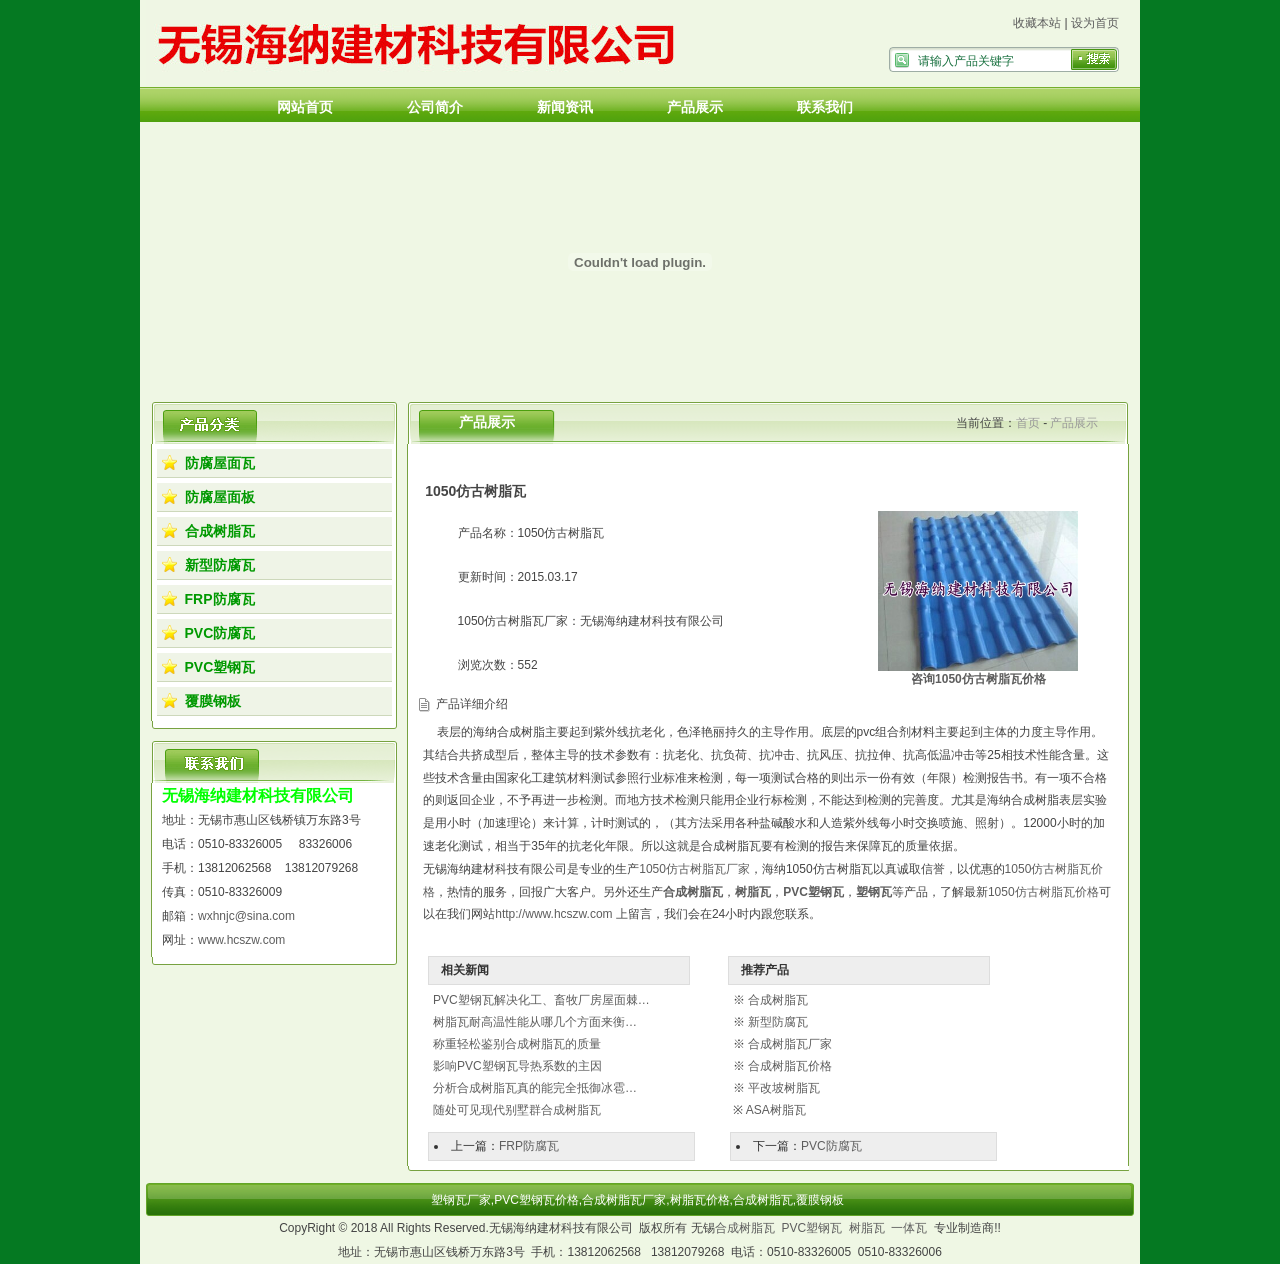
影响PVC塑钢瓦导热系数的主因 (517, 1066)
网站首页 (305, 107)
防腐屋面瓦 (220, 463)
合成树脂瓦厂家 (790, 1044)
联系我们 (825, 107)
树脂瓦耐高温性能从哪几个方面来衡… (535, 1022)
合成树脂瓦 (220, 531)
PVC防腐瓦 (220, 633)
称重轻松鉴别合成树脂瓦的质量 (517, 1044)
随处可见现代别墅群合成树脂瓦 (517, 1110)
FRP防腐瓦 (220, 599)
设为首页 (1095, 23)
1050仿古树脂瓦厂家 (694, 869)
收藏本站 (1037, 23)
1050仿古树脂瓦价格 (1043, 892)
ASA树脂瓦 (776, 1110)
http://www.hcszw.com (553, 914)
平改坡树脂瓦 (784, 1088)
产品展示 (695, 107)
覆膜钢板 (213, 701)
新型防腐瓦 (220, 565)
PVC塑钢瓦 (220, 667)
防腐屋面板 (220, 497)
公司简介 (435, 107)
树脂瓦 (867, 1228)
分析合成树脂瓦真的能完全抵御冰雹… (535, 1088)
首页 (1028, 423)
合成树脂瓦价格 (790, 1066)
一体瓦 (909, 1228)
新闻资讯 (565, 107)
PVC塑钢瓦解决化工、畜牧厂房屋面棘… (541, 1000)
